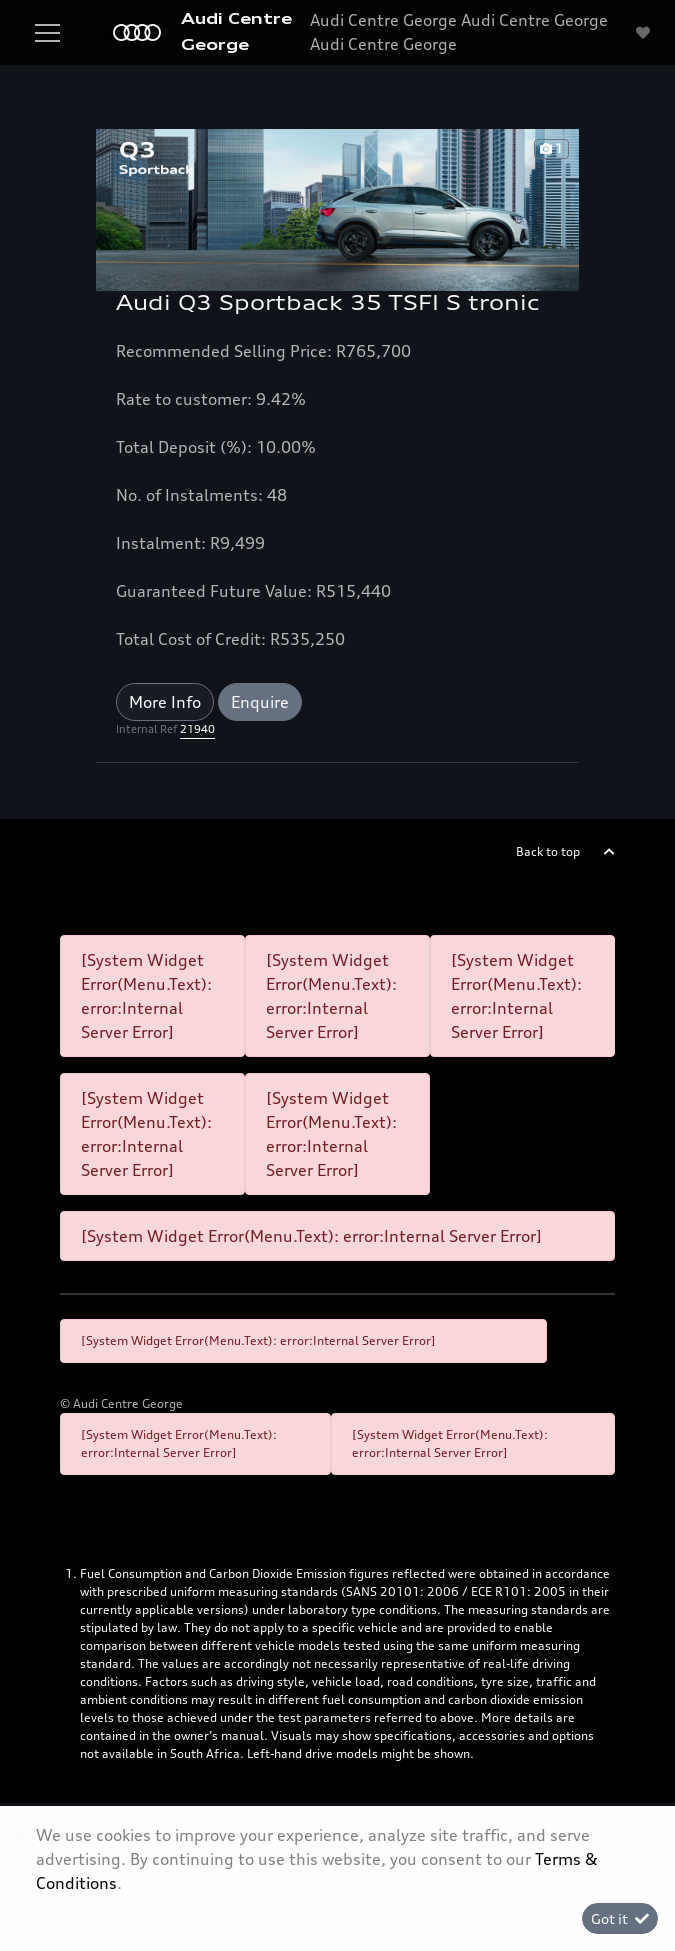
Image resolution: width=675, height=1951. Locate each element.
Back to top (548, 851)
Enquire (260, 702)
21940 (197, 729)
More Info (165, 702)
